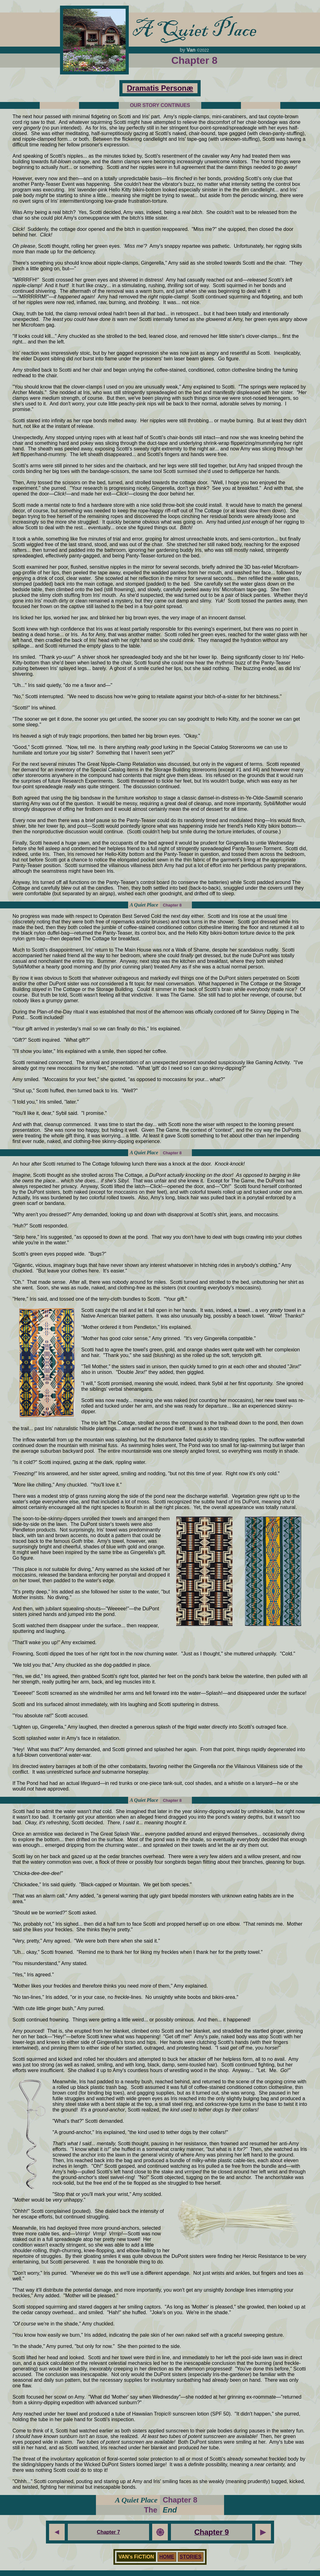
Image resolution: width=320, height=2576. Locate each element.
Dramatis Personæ (160, 88)
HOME (166, 2556)
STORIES (191, 2556)
